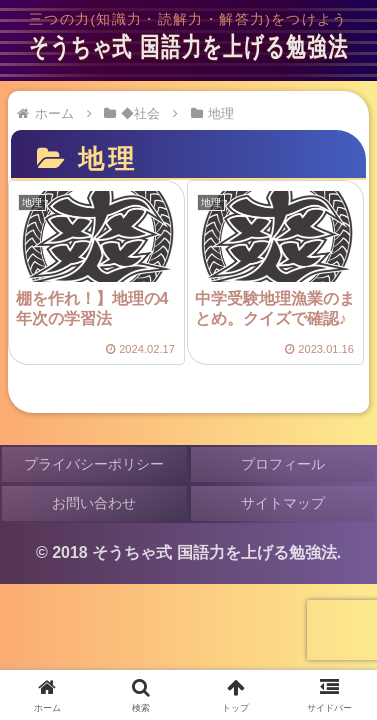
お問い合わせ (94, 503)
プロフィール (283, 464)
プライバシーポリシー (94, 464)
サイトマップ (283, 503)
